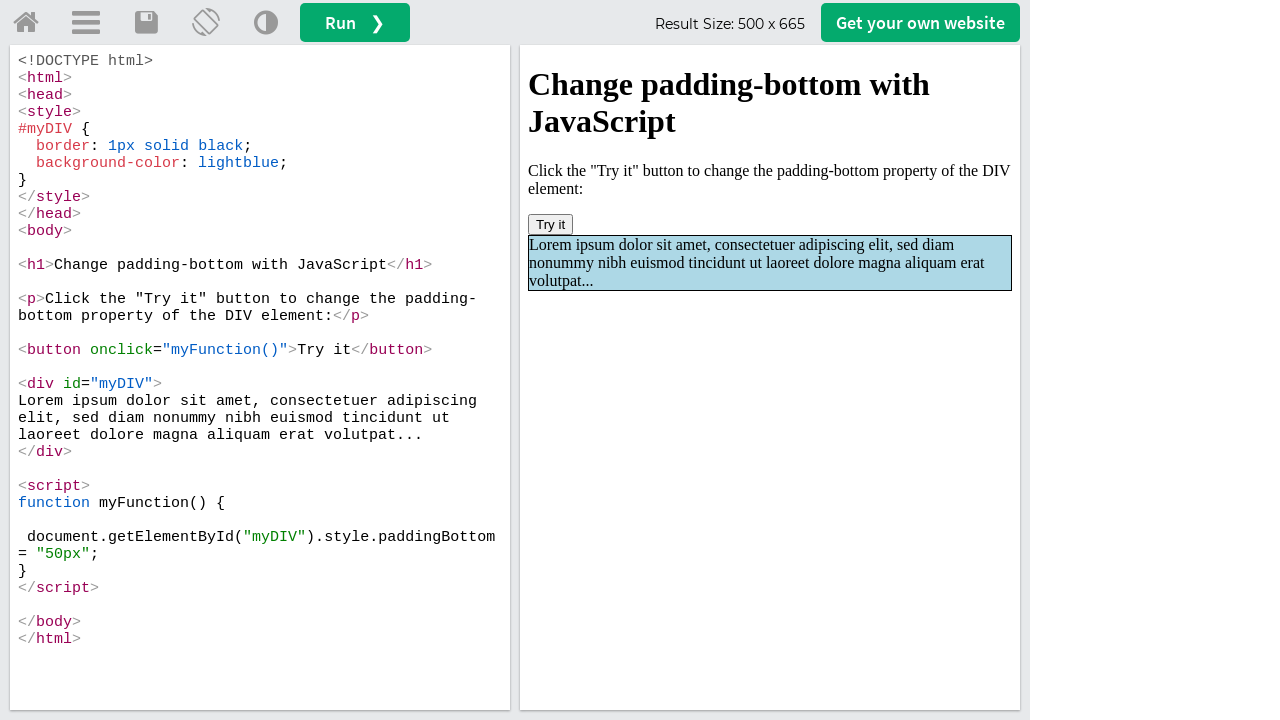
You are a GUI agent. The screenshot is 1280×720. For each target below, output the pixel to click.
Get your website (920, 22)
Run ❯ (355, 22)
